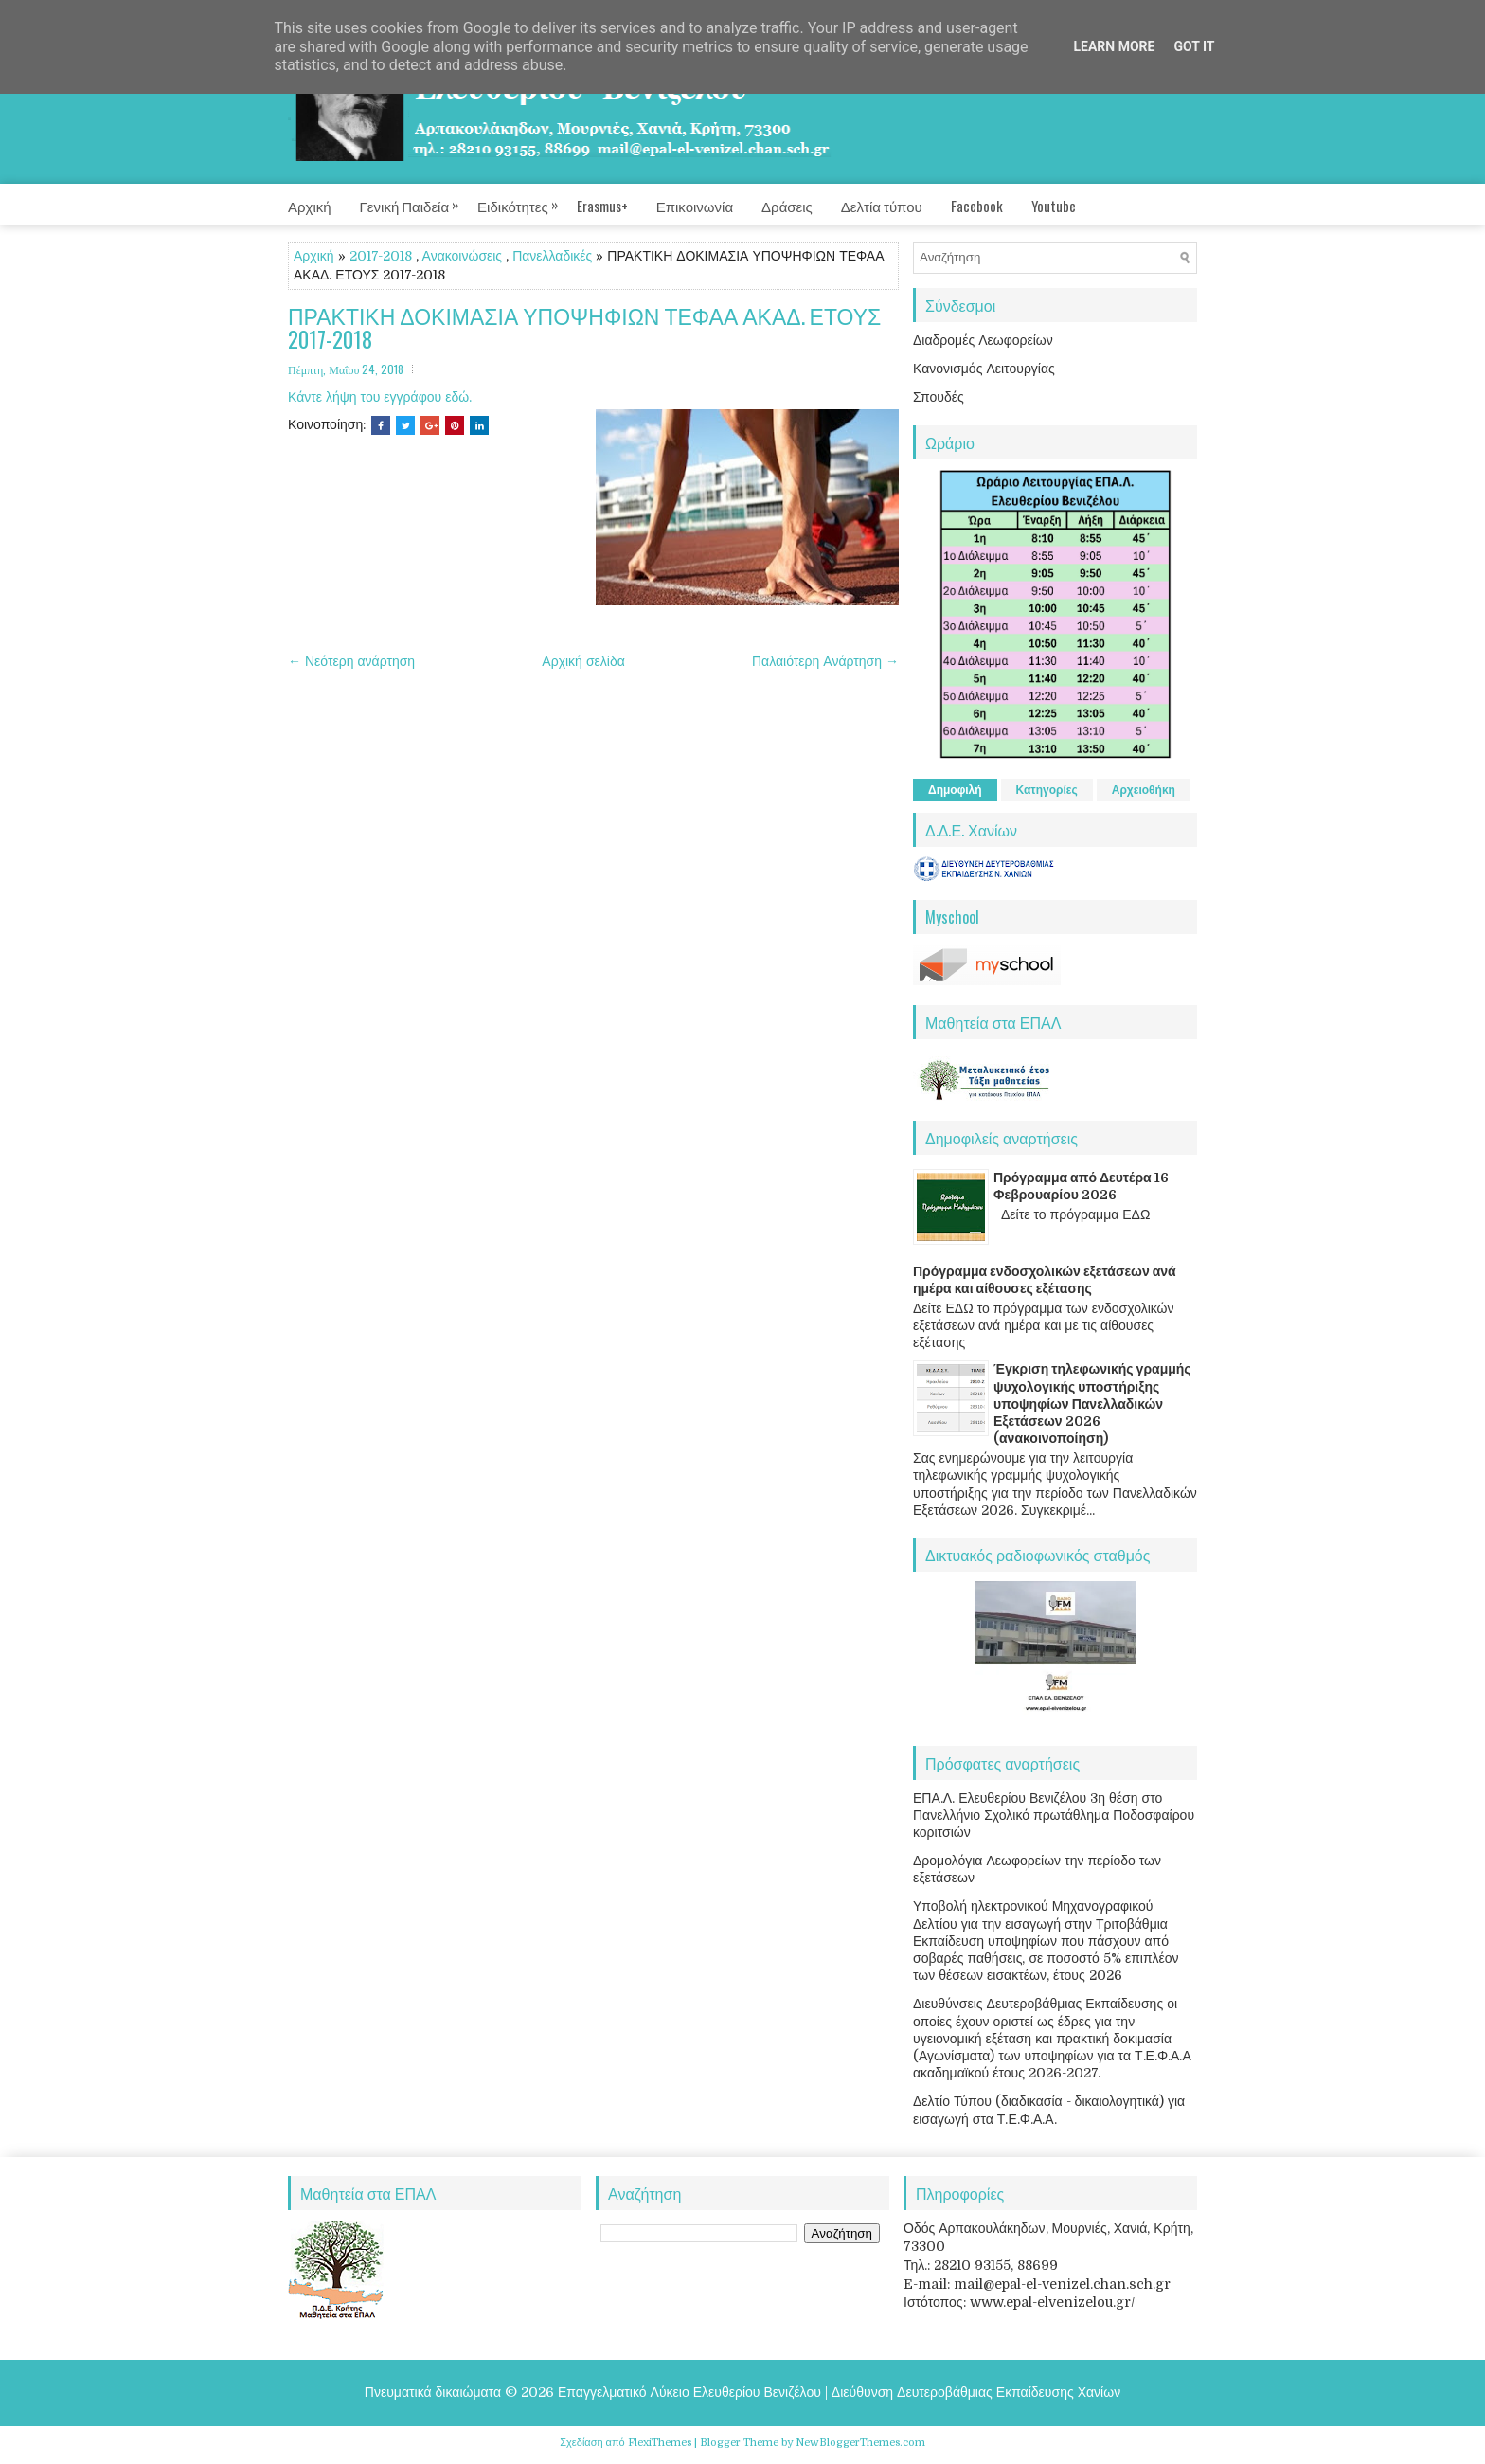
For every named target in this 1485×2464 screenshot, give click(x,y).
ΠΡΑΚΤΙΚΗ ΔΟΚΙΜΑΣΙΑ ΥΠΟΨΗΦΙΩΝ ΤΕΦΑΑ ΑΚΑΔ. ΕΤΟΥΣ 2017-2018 (584, 328)
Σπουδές (938, 397)
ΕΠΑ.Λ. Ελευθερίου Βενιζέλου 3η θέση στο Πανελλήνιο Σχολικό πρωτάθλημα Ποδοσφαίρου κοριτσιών (1053, 1815)
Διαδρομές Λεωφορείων (983, 340)
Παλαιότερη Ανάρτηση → (825, 661)
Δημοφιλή (955, 790)
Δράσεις (787, 205)
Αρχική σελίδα (583, 661)
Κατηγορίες (1047, 790)
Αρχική (309, 205)
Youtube (1053, 205)
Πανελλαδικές (552, 255)
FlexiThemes (659, 2443)
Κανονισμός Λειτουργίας (984, 368)
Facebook (977, 205)
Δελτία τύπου (881, 205)
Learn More (1113, 46)
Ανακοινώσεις (462, 255)
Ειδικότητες (527, 200)
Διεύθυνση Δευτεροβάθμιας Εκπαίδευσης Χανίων (976, 2392)
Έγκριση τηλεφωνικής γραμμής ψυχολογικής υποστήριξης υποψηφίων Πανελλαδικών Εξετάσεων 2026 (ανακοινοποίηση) (1092, 1403)
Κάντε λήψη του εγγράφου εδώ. (380, 397)
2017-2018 (380, 255)
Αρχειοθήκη (1143, 790)
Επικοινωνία (694, 205)
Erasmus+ (602, 205)
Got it (1193, 46)
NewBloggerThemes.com (860, 2443)
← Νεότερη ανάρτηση (351, 661)
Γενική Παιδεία (419, 200)
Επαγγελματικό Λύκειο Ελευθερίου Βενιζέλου (689, 2392)
